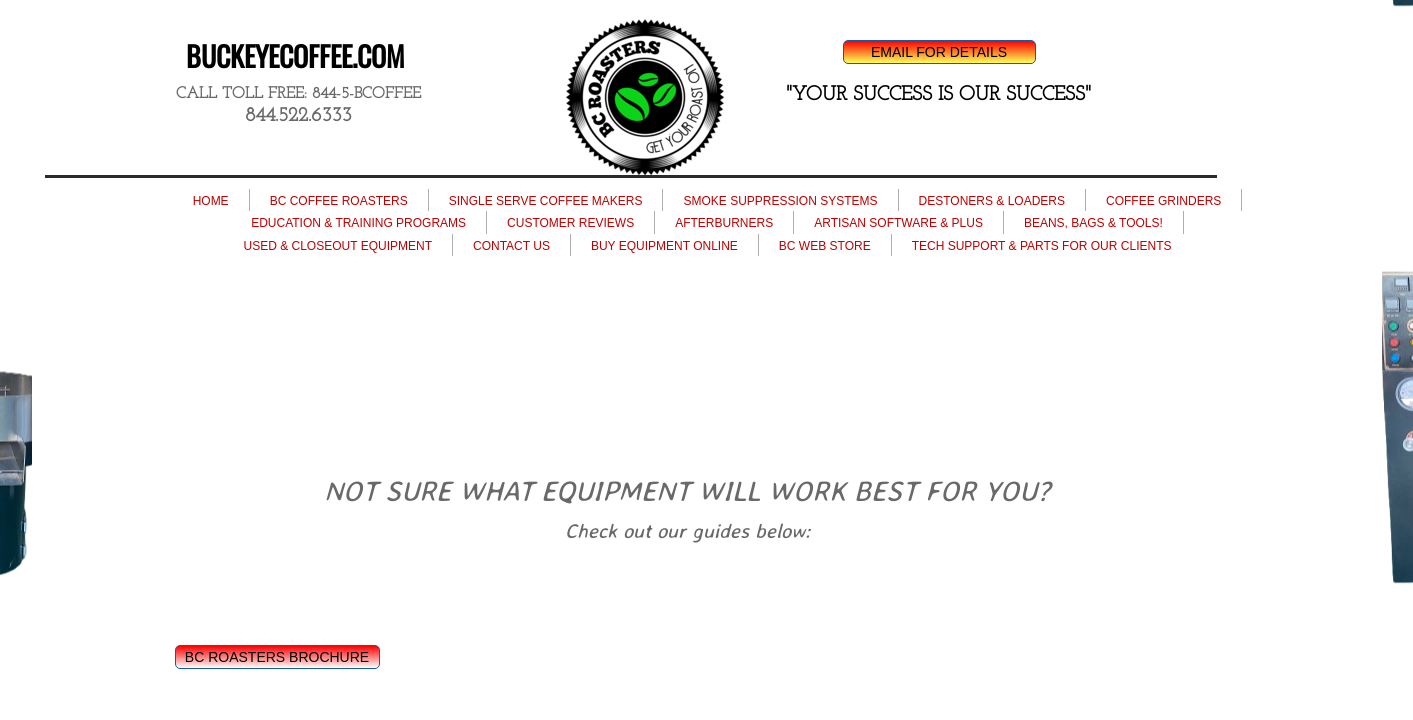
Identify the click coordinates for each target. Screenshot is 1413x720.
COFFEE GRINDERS (1163, 201)
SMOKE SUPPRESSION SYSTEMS (780, 201)
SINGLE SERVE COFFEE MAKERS (546, 201)
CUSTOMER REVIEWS (570, 223)
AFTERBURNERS (724, 223)
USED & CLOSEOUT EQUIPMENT (338, 246)
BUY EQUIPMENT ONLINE (664, 246)
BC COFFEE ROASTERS (339, 201)
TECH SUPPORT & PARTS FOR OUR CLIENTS (1042, 246)
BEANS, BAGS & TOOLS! (1093, 223)
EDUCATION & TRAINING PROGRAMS (358, 223)
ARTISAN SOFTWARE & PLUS (898, 223)
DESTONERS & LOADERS (992, 201)
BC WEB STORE (825, 246)
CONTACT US (511, 246)
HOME (211, 201)
